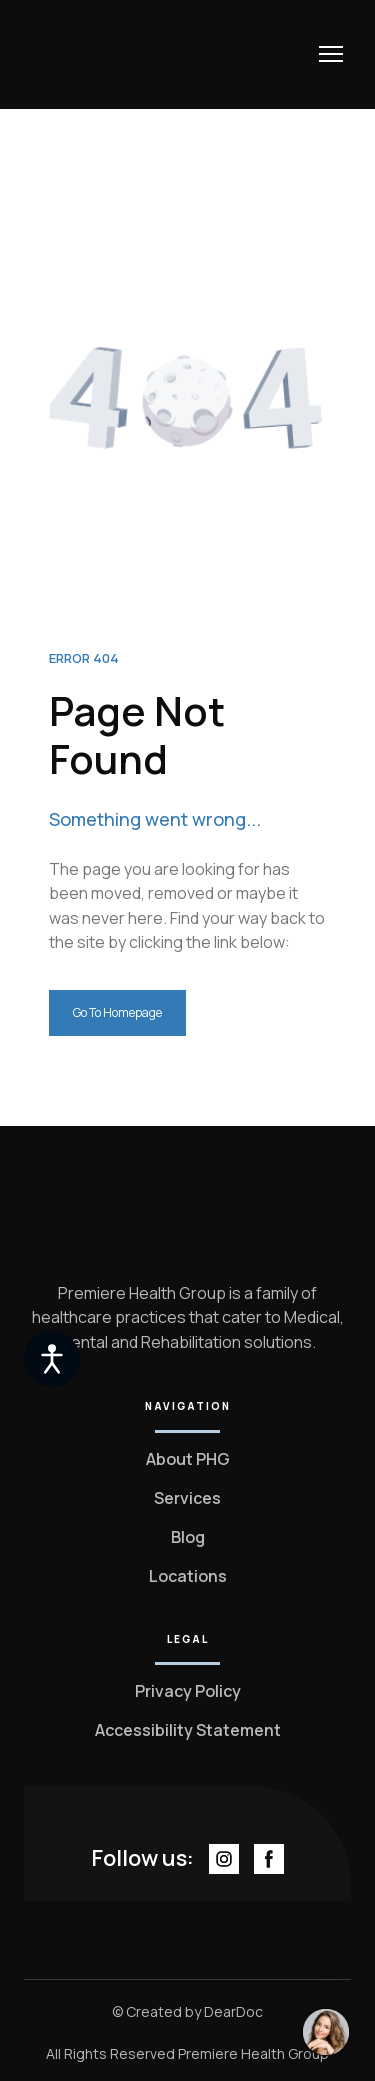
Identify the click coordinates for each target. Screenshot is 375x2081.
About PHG (188, 1459)
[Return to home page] (106, 54)
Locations (188, 1576)
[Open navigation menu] (331, 54)
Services (187, 1498)
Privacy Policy (188, 1691)
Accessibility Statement (188, 1730)
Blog (188, 1537)
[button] (117, 1013)
